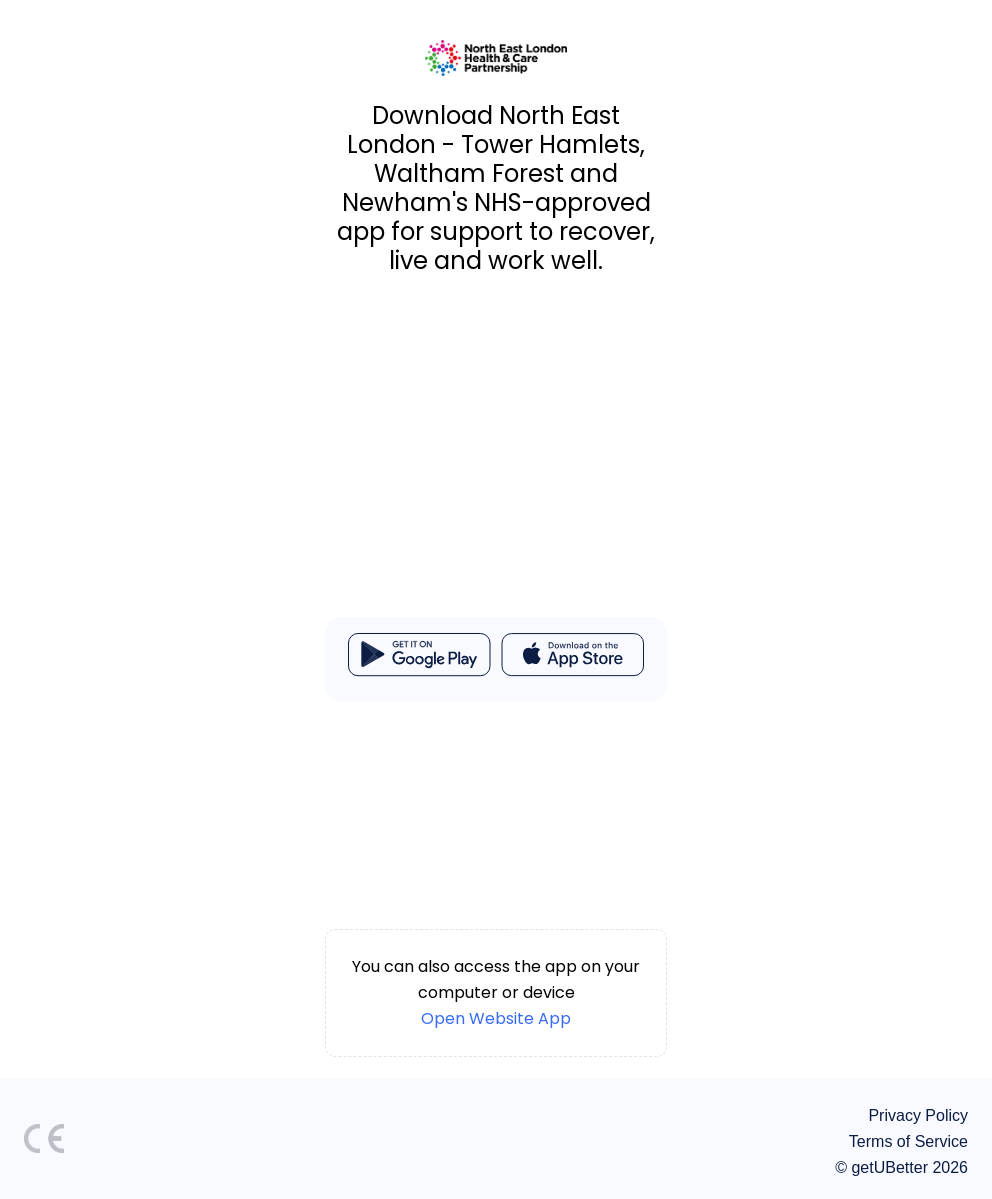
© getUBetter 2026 (901, 1167)
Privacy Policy (918, 1115)
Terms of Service (908, 1141)
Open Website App (496, 1018)
